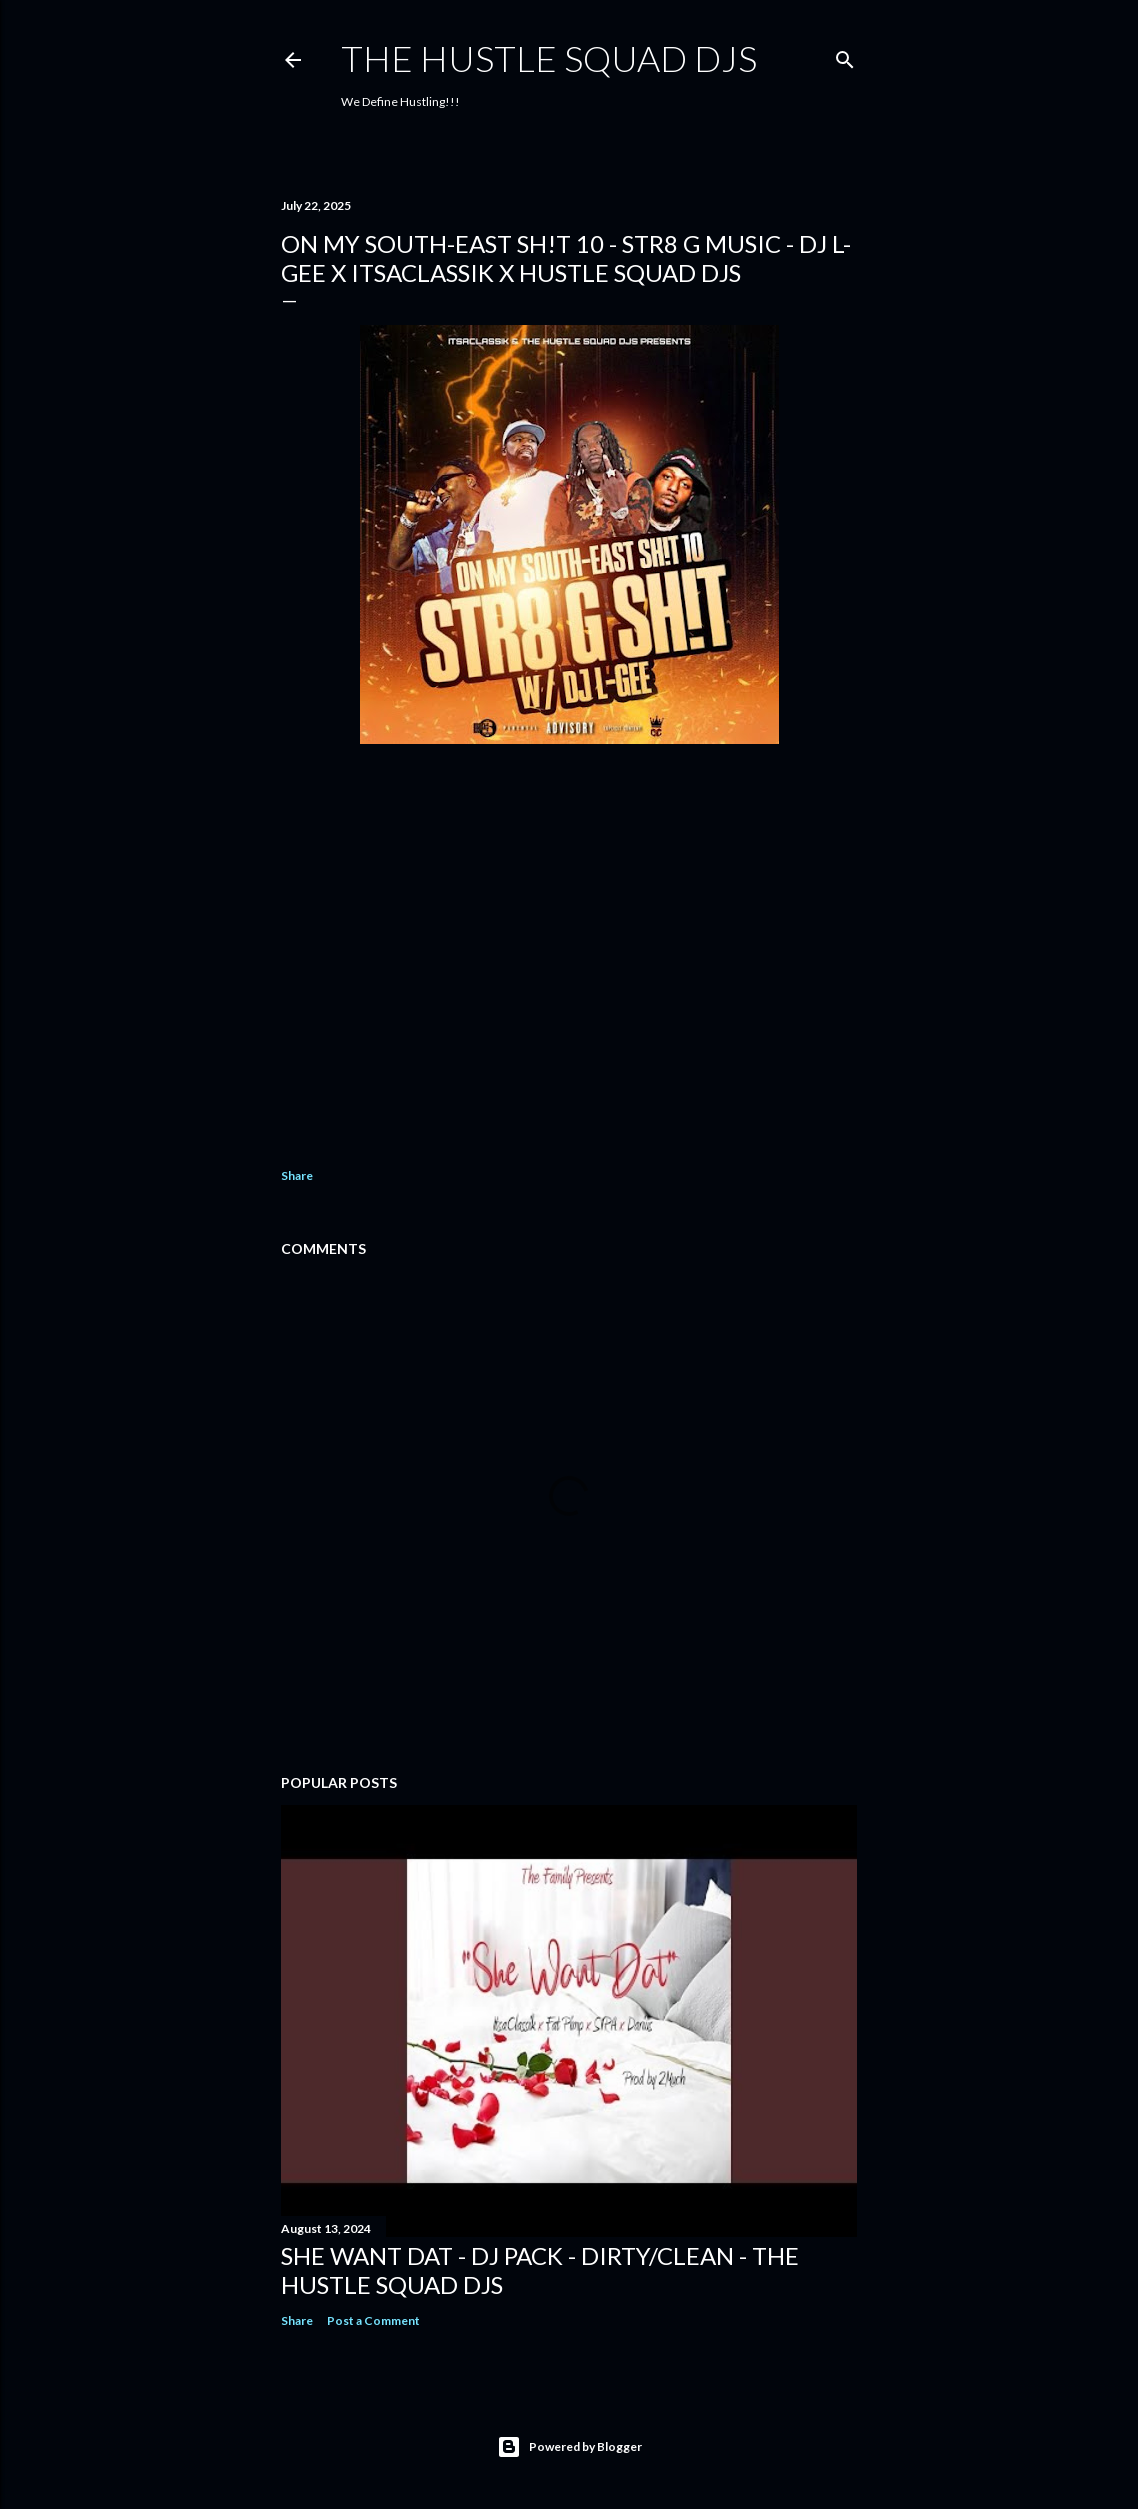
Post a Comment (373, 2320)
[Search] (845, 55)
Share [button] (297, 1175)
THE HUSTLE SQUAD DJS (549, 58)
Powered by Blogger (569, 2447)
